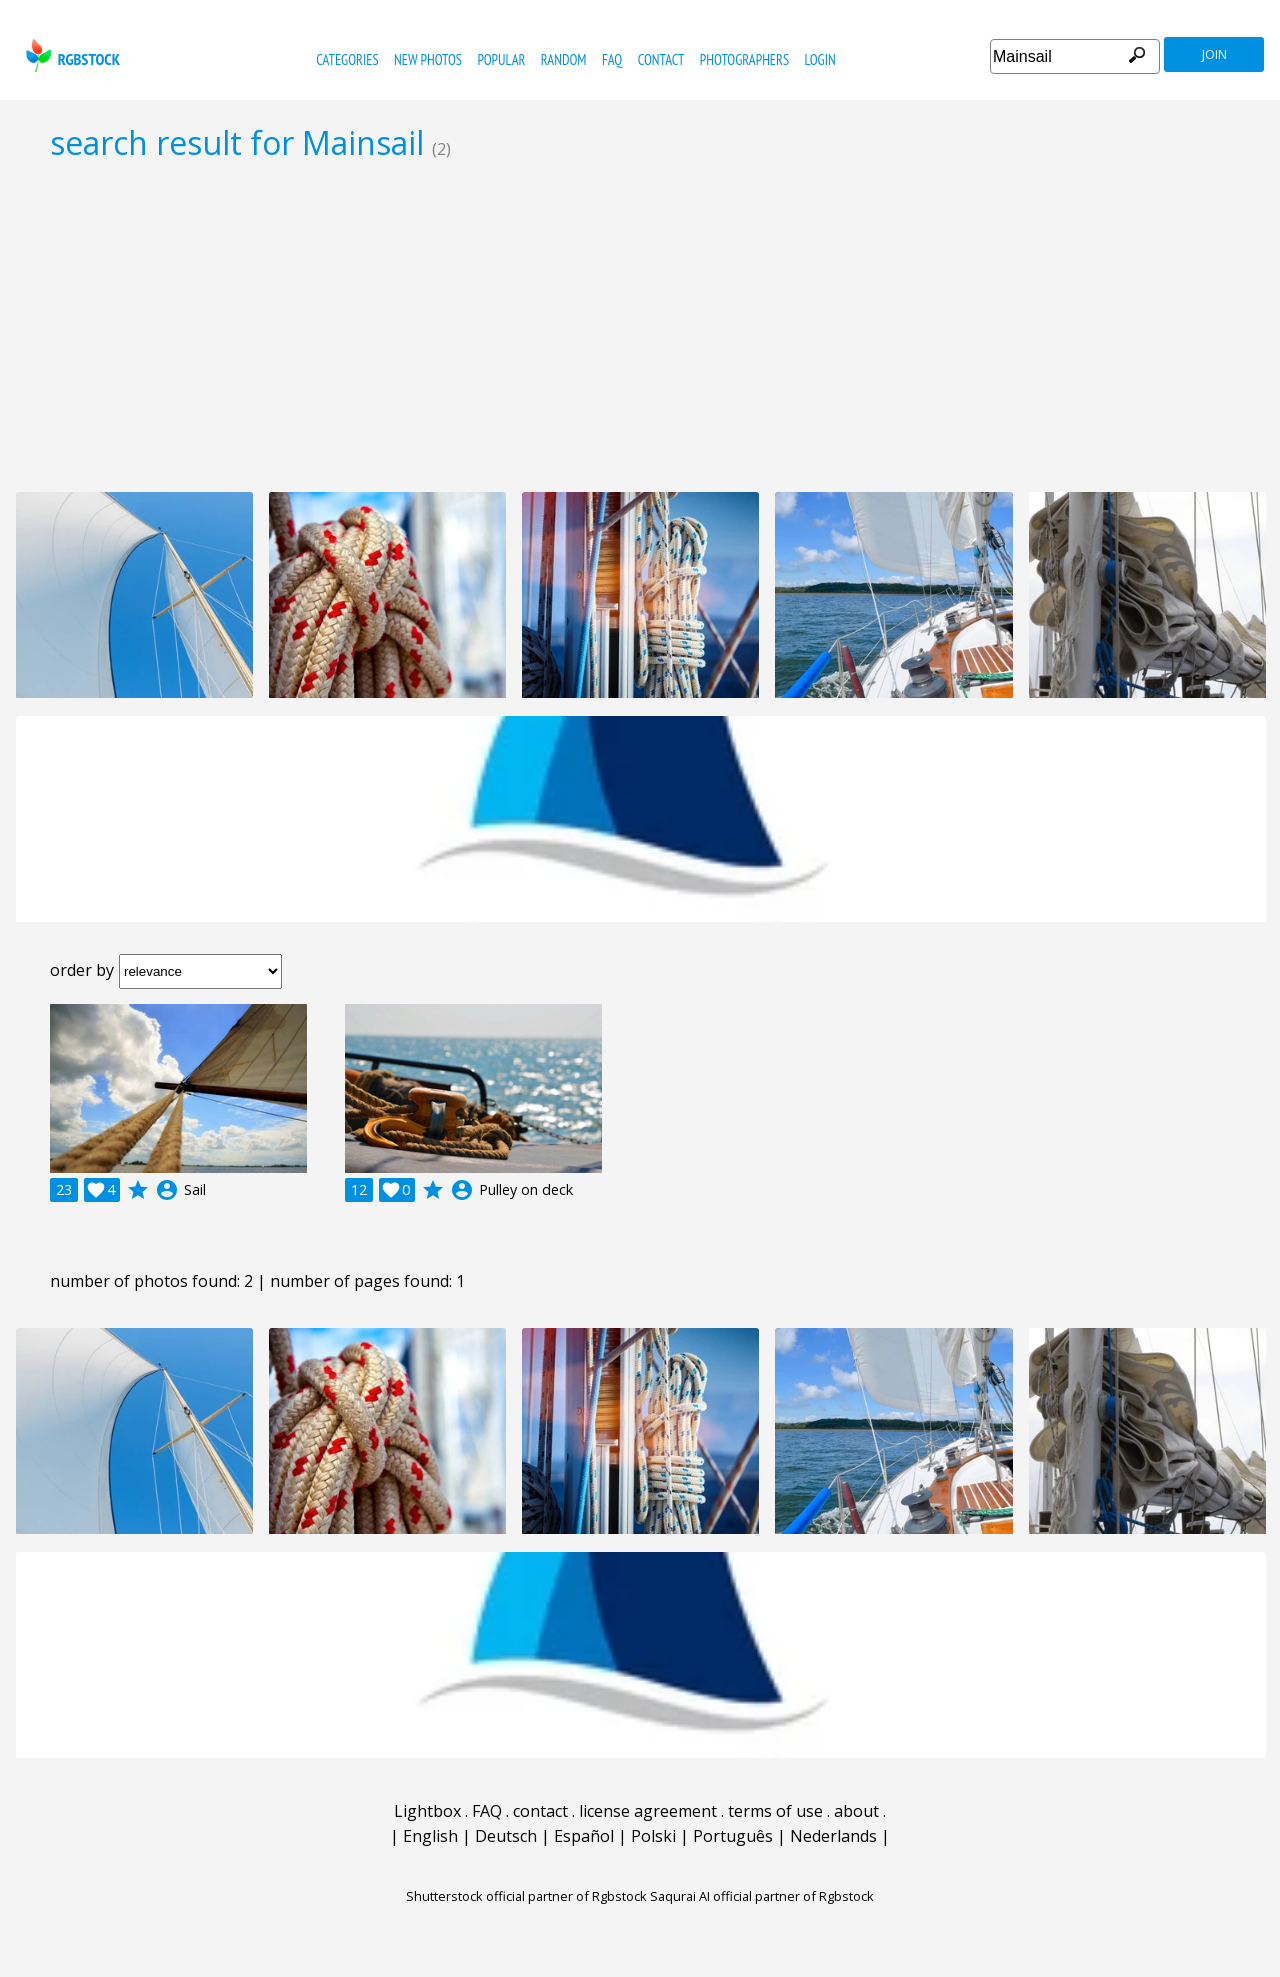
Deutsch (506, 1836)
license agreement (648, 1811)
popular (501, 59)
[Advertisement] (640, 326)
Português (733, 1836)
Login (820, 59)
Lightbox (427, 1811)
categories (347, 59)
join (1214, 54)
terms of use (775, 1811)
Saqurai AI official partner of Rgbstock (762, 1896)
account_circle (167, 1190)
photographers (744, 59)
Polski (653, 1836)
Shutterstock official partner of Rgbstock (526, 1896)
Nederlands (833, 1836)
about (856, 1811)
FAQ (612, 59)
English (430, 1836)
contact (661, 59)
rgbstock (70, 55)
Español (584, 1836)
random (564, 59)
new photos (428, 59)
